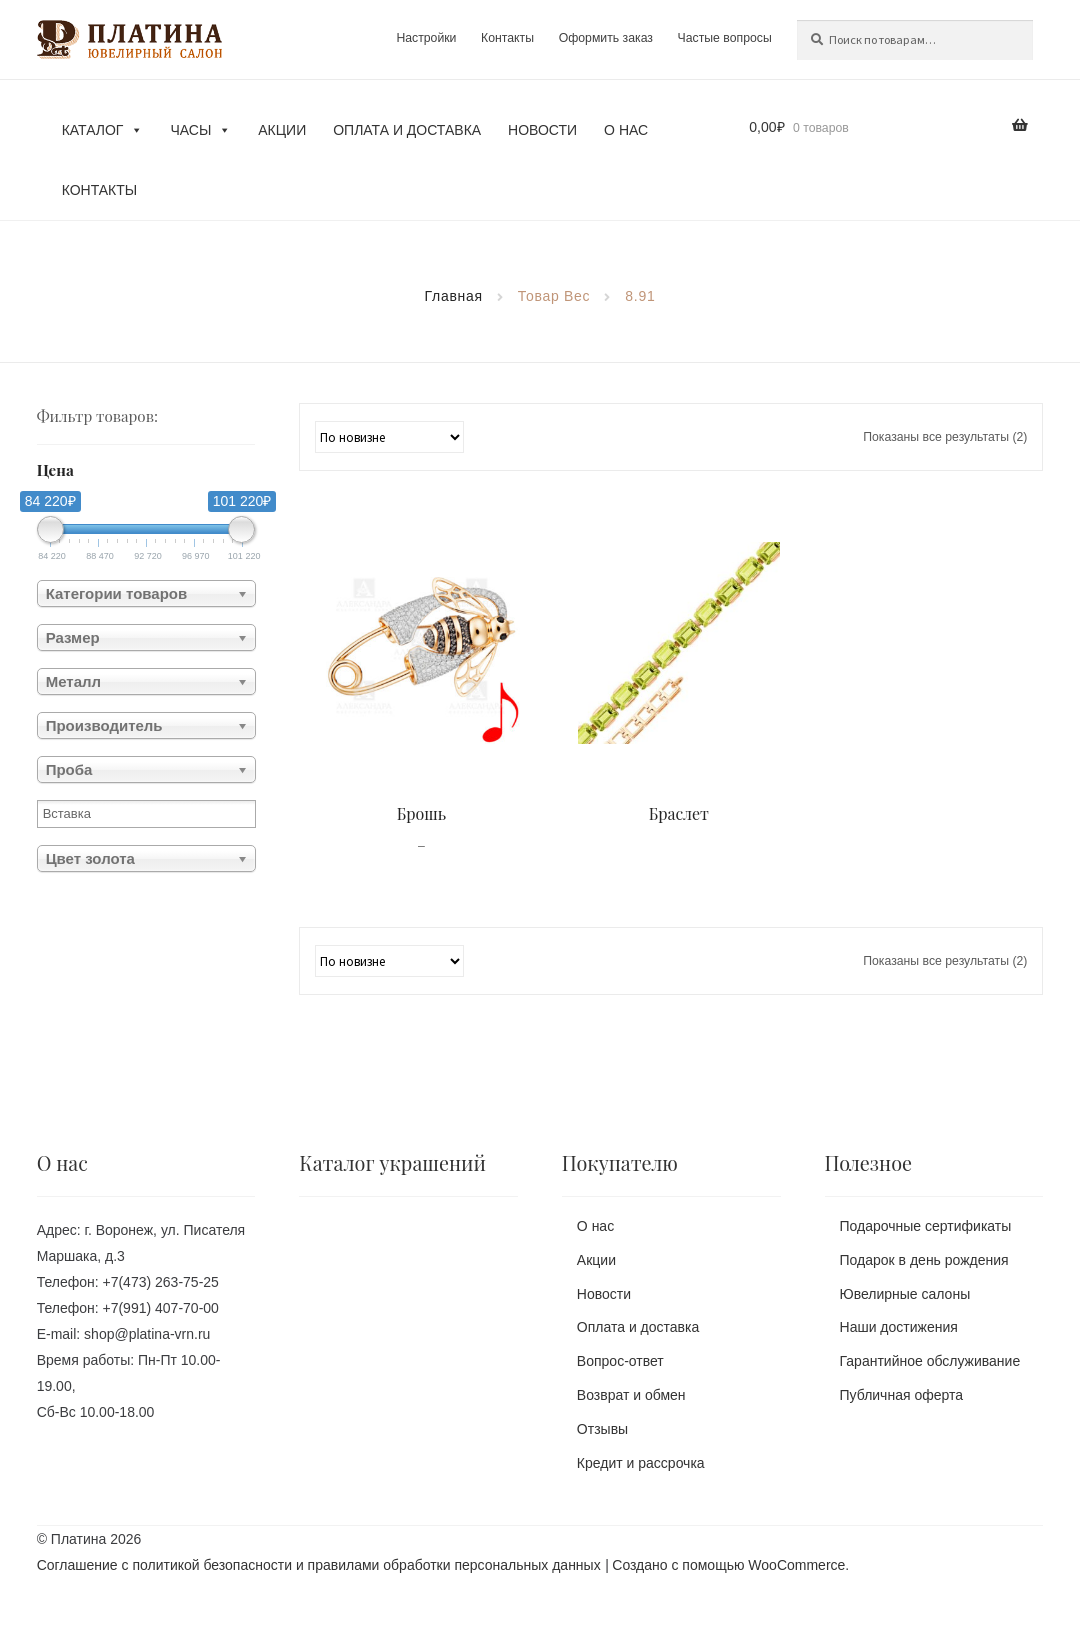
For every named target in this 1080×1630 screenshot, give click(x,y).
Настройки (426, 38)
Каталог (103, 130)
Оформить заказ (605, 38)
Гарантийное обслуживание (930, 1361)
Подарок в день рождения (924, 1260)
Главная (454, 296)
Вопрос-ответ (620, 1361)
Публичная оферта (902, 1395)
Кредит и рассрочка (641, 1463)
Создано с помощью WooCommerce (728, 1566)
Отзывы (602, 1429)
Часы (200, 130)
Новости (542, 130)
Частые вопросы (725, 38)
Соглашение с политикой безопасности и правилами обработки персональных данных (319, 1566)
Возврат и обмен (631, 1395)
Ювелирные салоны (905, 1294)
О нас (626, 130)
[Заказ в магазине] (389, 437)
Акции (282, 130)
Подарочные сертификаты (926, 1226)
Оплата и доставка (407, 130)
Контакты (507, 38)
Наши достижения (899, 1328)
